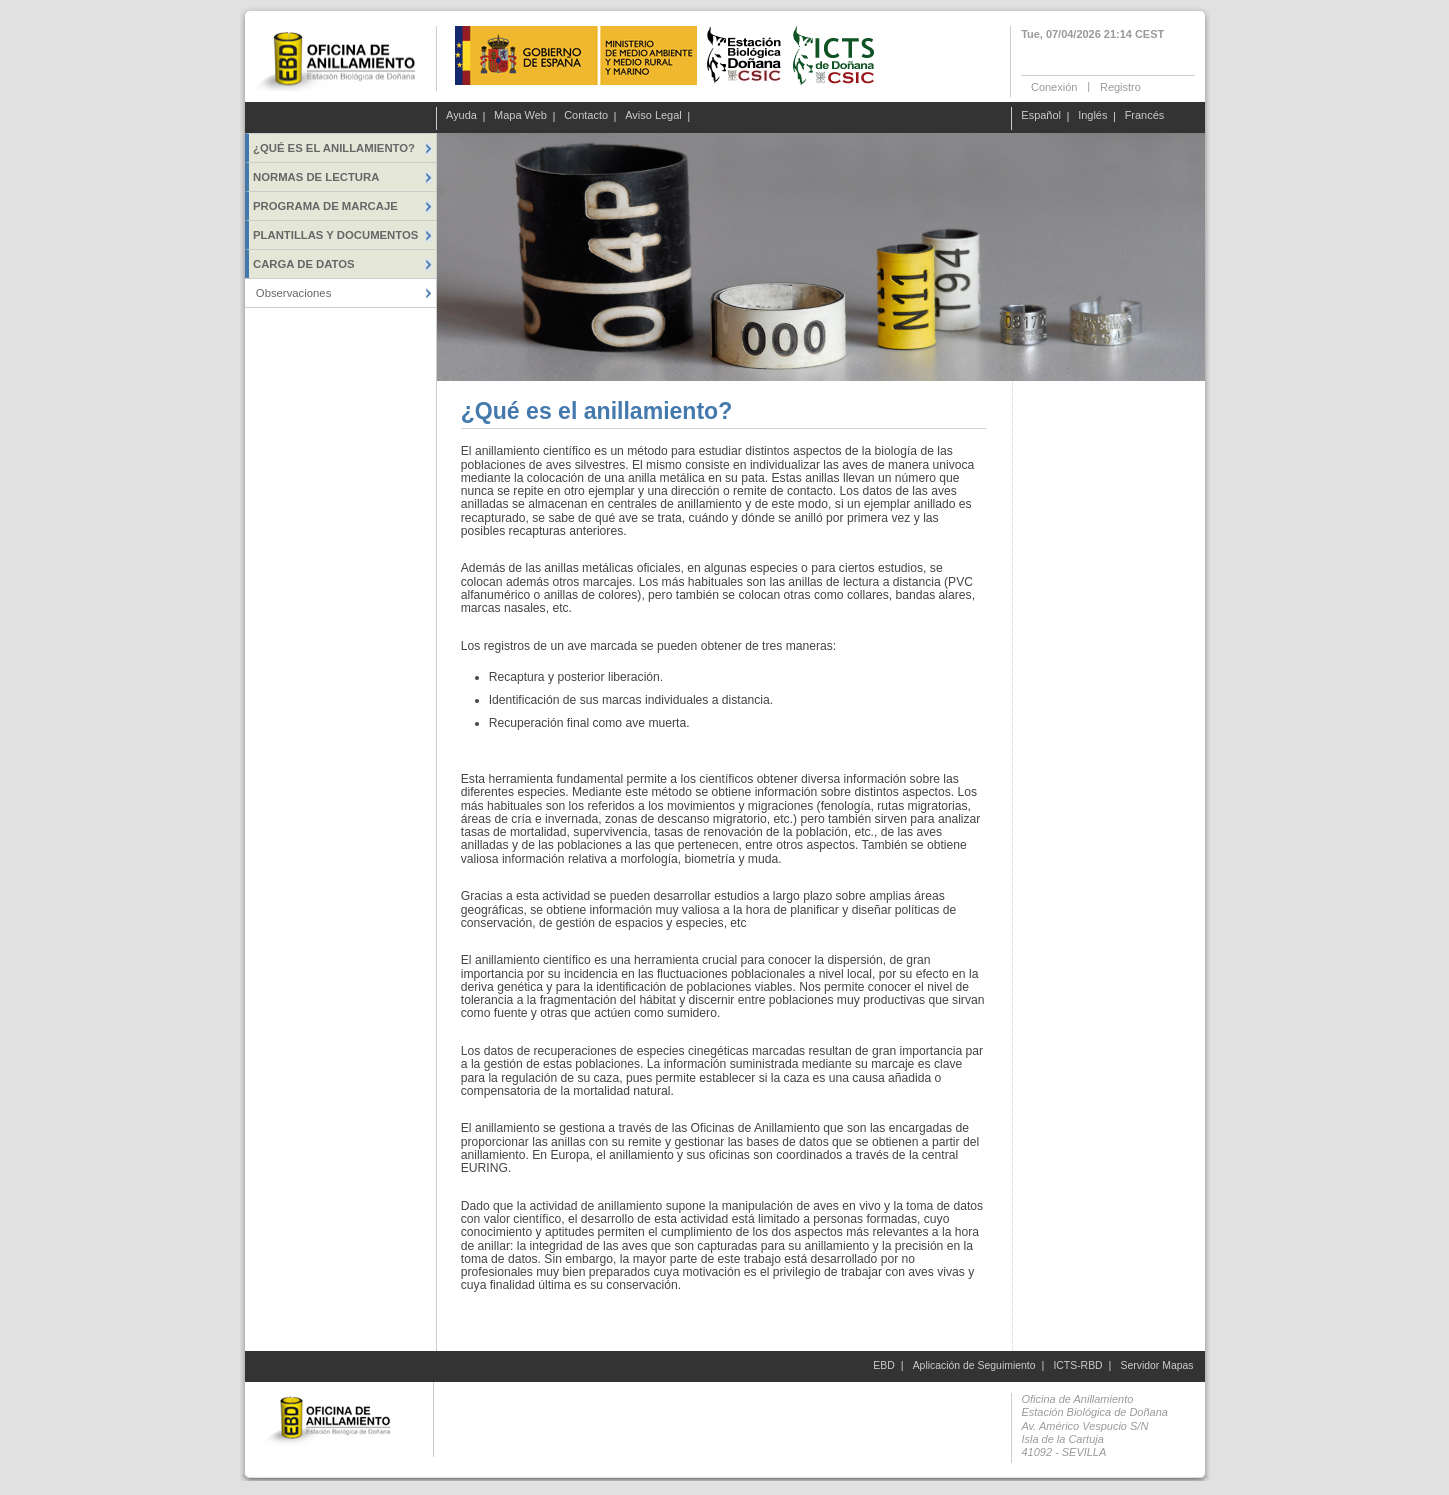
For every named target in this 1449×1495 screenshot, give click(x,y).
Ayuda (461, 116)
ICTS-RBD (1077, 1365)
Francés (1145, 116)
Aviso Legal (653, 116)
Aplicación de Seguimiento (974, 1365)
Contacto (586, 116)
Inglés (1092, 116)
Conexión (1054, 86)
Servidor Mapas (1157, 1365)
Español (1041, 116)
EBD (883, 1365)
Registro (1120, 86)
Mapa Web (520, 116)
